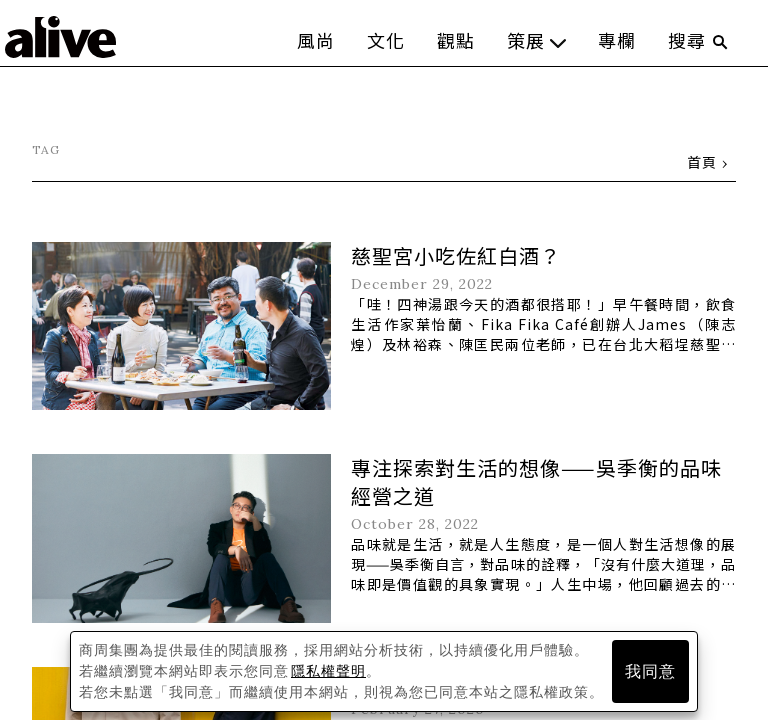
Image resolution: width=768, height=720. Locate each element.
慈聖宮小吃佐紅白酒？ (456, 255)
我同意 (650, 671)
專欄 (617, 40)
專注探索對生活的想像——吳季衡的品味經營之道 (536, 481)
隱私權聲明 (328, 671)
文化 (386, 40)
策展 (536, 40)
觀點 (456, 40)
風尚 (316, 40)
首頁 (702, 162)
